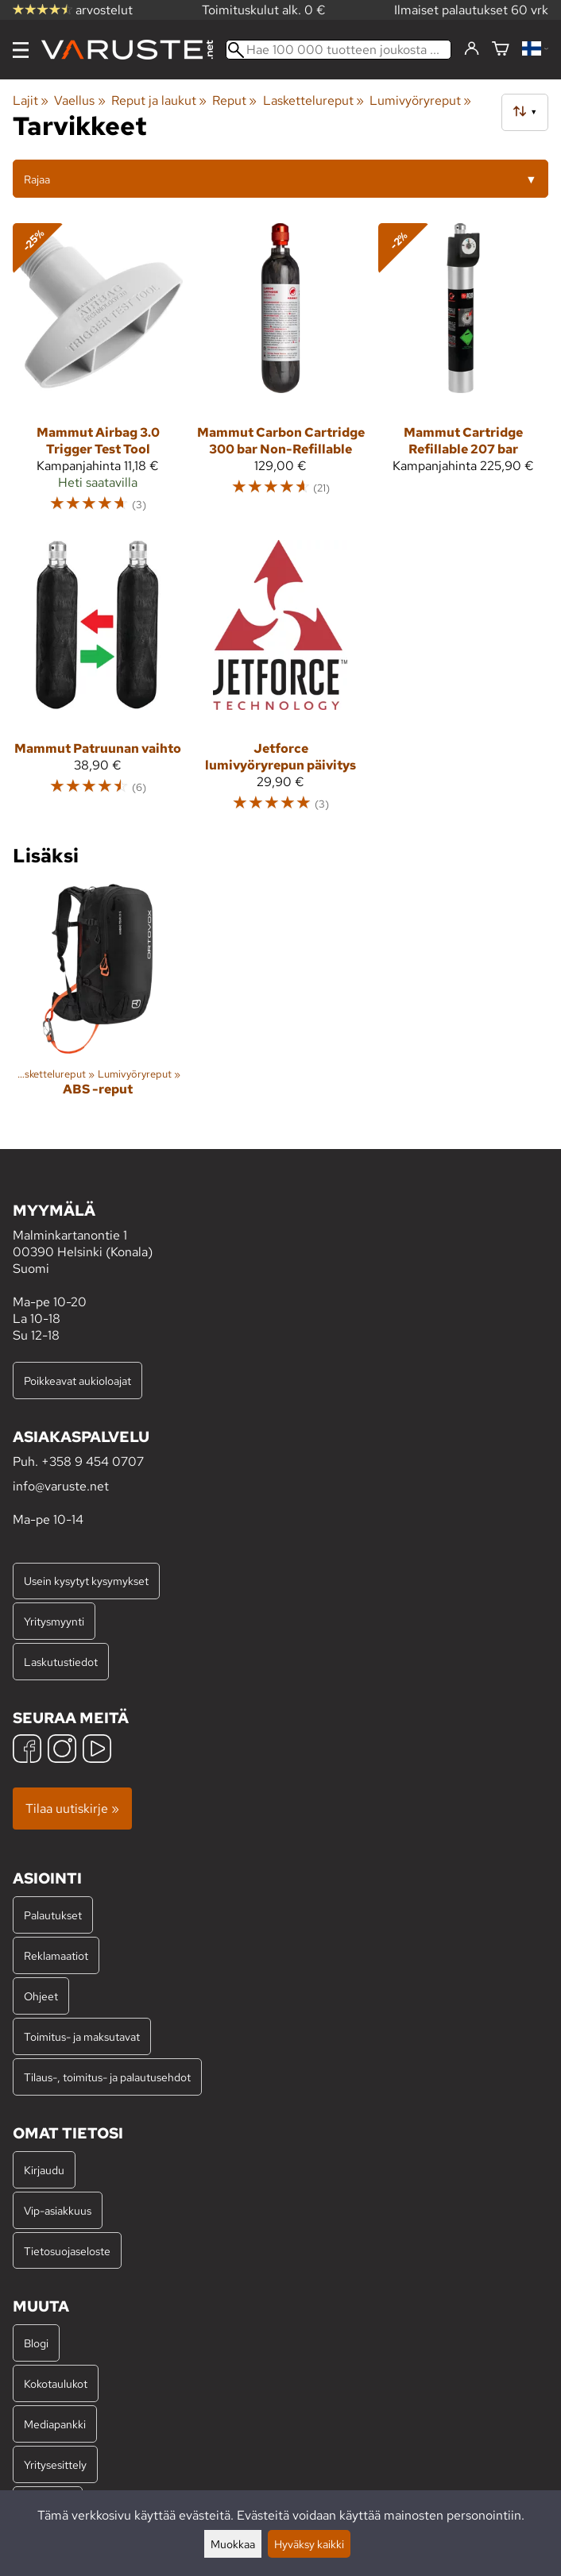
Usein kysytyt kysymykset (86, 1580)
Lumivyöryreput (420, 100)
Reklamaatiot (56, 1955)
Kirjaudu (44, 2169)
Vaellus (79, 100)
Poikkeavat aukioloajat (77, 1380)
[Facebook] (27, 1750)
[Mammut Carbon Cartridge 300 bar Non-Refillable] (280, 374)
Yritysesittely (55, 2464)
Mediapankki (55, 2423)
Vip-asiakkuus (57, 2210)
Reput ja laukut (159, 100)
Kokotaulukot (55, 2383)
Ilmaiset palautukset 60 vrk (471, 10)
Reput (234, 100)
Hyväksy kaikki (309, 2543)
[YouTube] (97, 1750)
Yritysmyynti (54, 1621)
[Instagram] (62, 1750)
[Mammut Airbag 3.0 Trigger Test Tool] (98, 374)
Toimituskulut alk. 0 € (264, 10)
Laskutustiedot (61, 1661)
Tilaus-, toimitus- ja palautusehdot (107, 2076)
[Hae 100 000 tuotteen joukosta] (338, 50)
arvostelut (73, 10)
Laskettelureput (313, 100)
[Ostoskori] (500, 50)
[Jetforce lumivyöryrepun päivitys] (280, 683)
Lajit (30, 100)
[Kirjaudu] (471, 49)
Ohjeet (41, 1995)
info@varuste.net (61, 1486)
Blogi (36, 2342)
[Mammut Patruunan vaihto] (98, 683)
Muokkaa (233, 2543)
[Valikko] (21, 50)
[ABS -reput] (98, 1004)
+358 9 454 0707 (92, 1461)
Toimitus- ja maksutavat (82, 2036)
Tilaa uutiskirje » (72, 1808)
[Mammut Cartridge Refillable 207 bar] (463, 374)
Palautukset (53, 1914)
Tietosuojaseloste (67, 2250)
